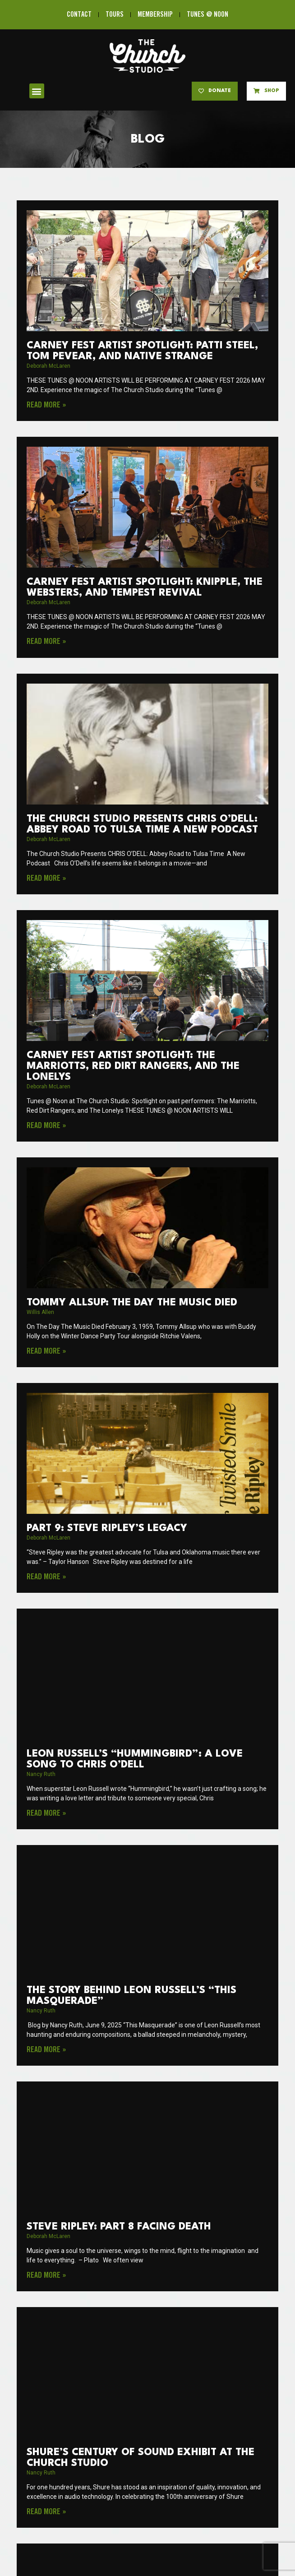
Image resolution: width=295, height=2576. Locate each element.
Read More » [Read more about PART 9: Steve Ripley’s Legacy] (46, 1577)
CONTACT (79, 14)
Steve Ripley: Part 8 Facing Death (119, 2227)
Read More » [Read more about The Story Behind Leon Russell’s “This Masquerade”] (46, 2049)
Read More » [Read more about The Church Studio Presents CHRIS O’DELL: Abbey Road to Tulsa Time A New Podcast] (46, 878)
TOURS (115, 14)
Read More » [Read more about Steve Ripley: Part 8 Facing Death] (46, 2275)
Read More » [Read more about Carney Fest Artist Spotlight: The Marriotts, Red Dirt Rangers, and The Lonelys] (46, 1125)
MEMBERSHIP (155, 14)
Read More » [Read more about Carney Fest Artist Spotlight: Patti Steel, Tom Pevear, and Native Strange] (46, 405)
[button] (36, 90)
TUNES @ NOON (207, 14)
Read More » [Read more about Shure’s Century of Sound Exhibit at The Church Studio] (46, 2512)
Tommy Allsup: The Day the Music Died (132, 1303)
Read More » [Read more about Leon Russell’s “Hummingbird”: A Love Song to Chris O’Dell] (46, 1813)
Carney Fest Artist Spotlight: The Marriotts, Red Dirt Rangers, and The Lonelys (133, 1066)
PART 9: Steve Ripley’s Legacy (107, 1528)
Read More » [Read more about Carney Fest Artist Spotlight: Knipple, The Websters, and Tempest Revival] (46, 641)
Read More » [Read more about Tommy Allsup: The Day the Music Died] (46, 1351)
